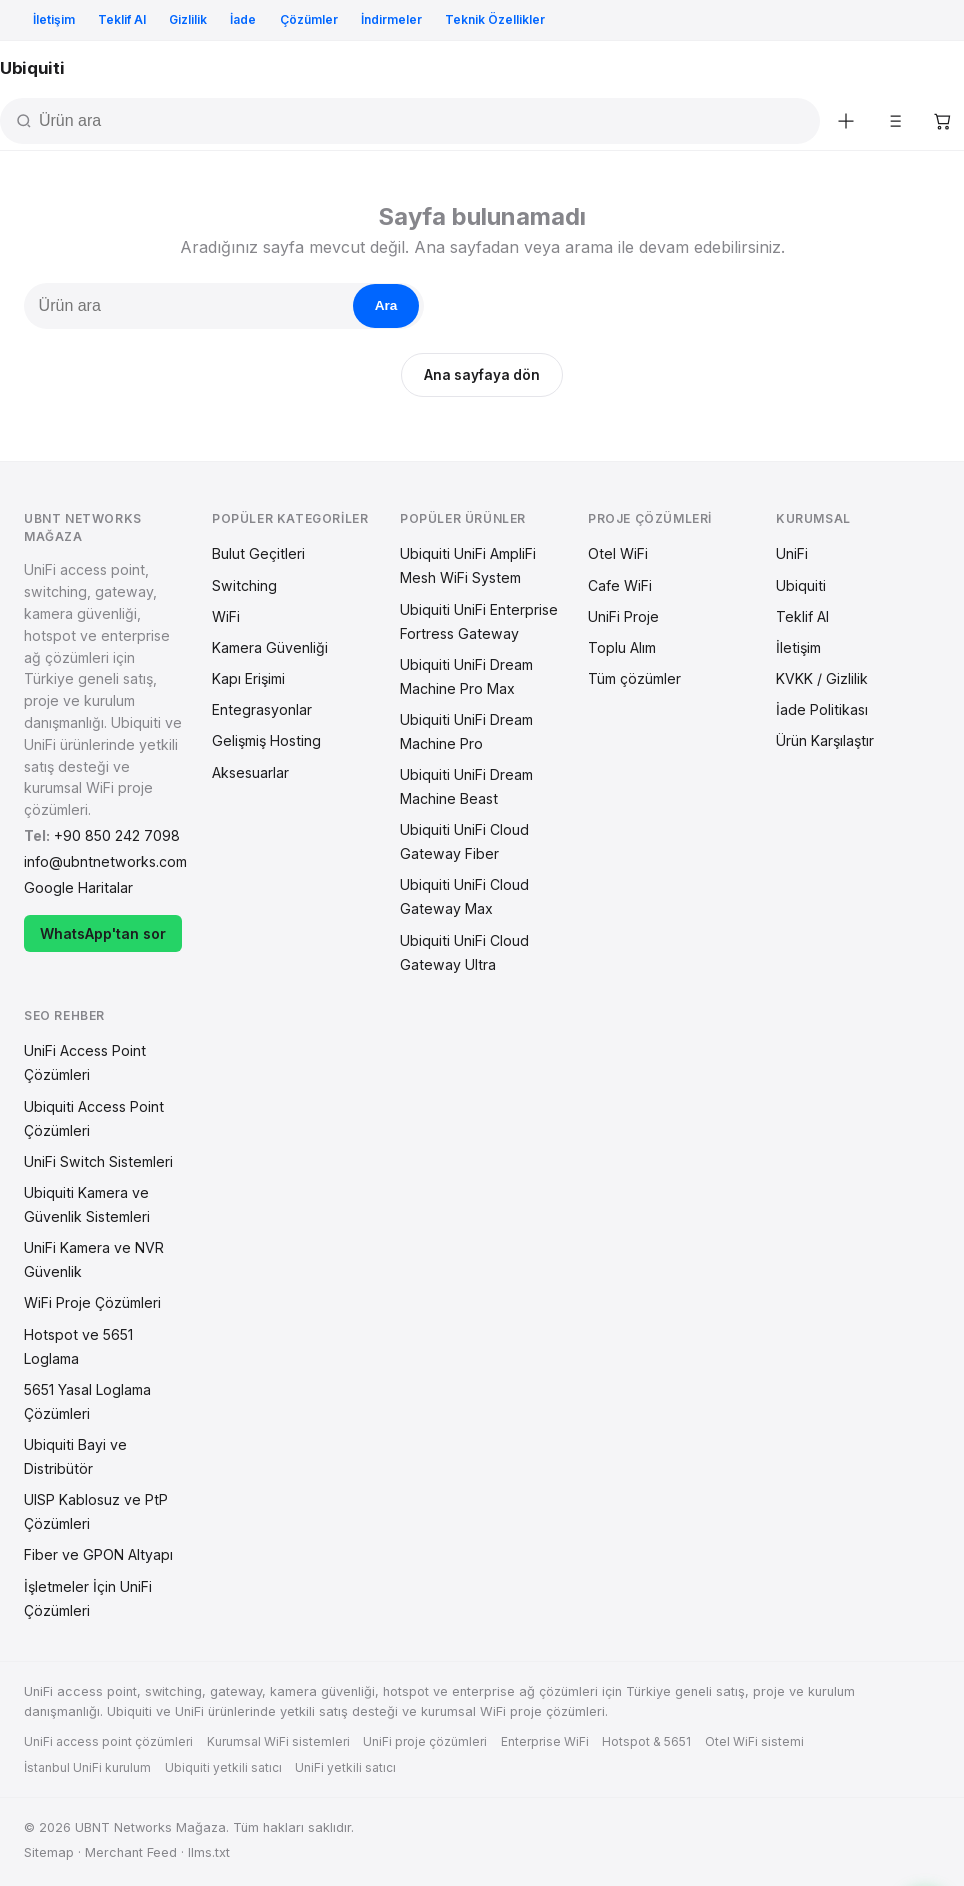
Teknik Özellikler (495, 19)
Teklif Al (122, 19)
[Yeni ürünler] (846, 121)
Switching (244, 585)
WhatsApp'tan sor (103, 933)
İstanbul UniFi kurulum (87, 1767)
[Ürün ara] (427, 121)
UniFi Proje (623, 616)
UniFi (792, 553)
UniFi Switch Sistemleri (98, 1161)
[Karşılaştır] (894, 121)
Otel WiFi (618, 553)
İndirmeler (391, 19)
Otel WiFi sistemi (754, 1741)
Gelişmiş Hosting (266, 740)
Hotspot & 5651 (646, 1741)
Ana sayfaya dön (482, 375)
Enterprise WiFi (545, 1741)
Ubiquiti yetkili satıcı (223, 1767)
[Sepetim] (942, 121)
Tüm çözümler (634, 678)
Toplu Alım (622, 647)
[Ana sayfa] (32, 68)
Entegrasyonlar (262, 709)
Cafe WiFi (620, 585)
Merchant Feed (131, 1852)
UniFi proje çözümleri (425, 1741)
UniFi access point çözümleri (108, 1741)
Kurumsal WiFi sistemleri (278, 1741)
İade (243, 19)
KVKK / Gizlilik (822, 678)
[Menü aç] (944, 69)
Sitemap (49, 1852)
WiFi (226, 616)
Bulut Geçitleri (258, 553)
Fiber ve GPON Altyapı (98, 1554)
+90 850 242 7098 (117, 835)
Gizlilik (188, 19)
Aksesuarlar (250, 772)
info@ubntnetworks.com (105, 861)
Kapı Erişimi (248, 678)
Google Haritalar (78, 887)
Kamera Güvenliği (270, 647)
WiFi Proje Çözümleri (92, 1302)
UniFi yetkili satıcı (345, 1767)
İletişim (54, 19)
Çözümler (309, 19)
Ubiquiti (801, 585)
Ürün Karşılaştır (825, 740)
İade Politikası (822, 709)
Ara (386, 305)
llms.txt (209, 1852)
